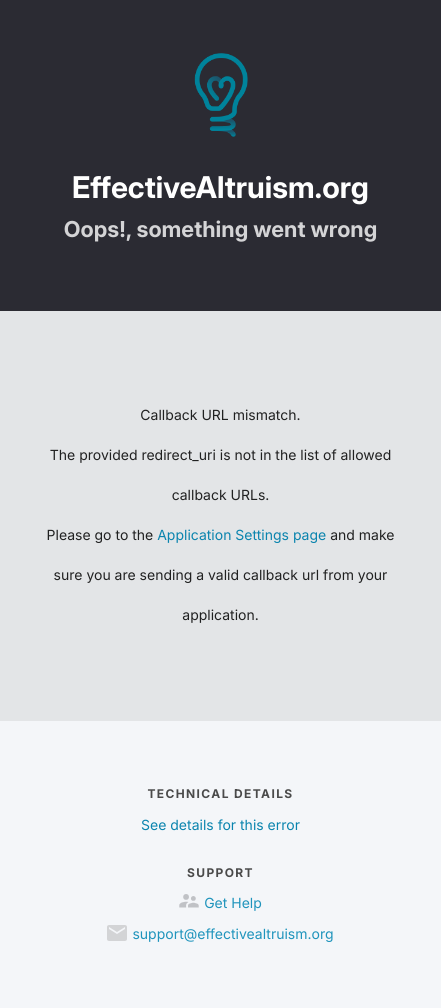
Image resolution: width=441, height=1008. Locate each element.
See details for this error (220, 825)
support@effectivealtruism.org (232, 934)
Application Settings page (241, 535)
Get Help (233, 903)
